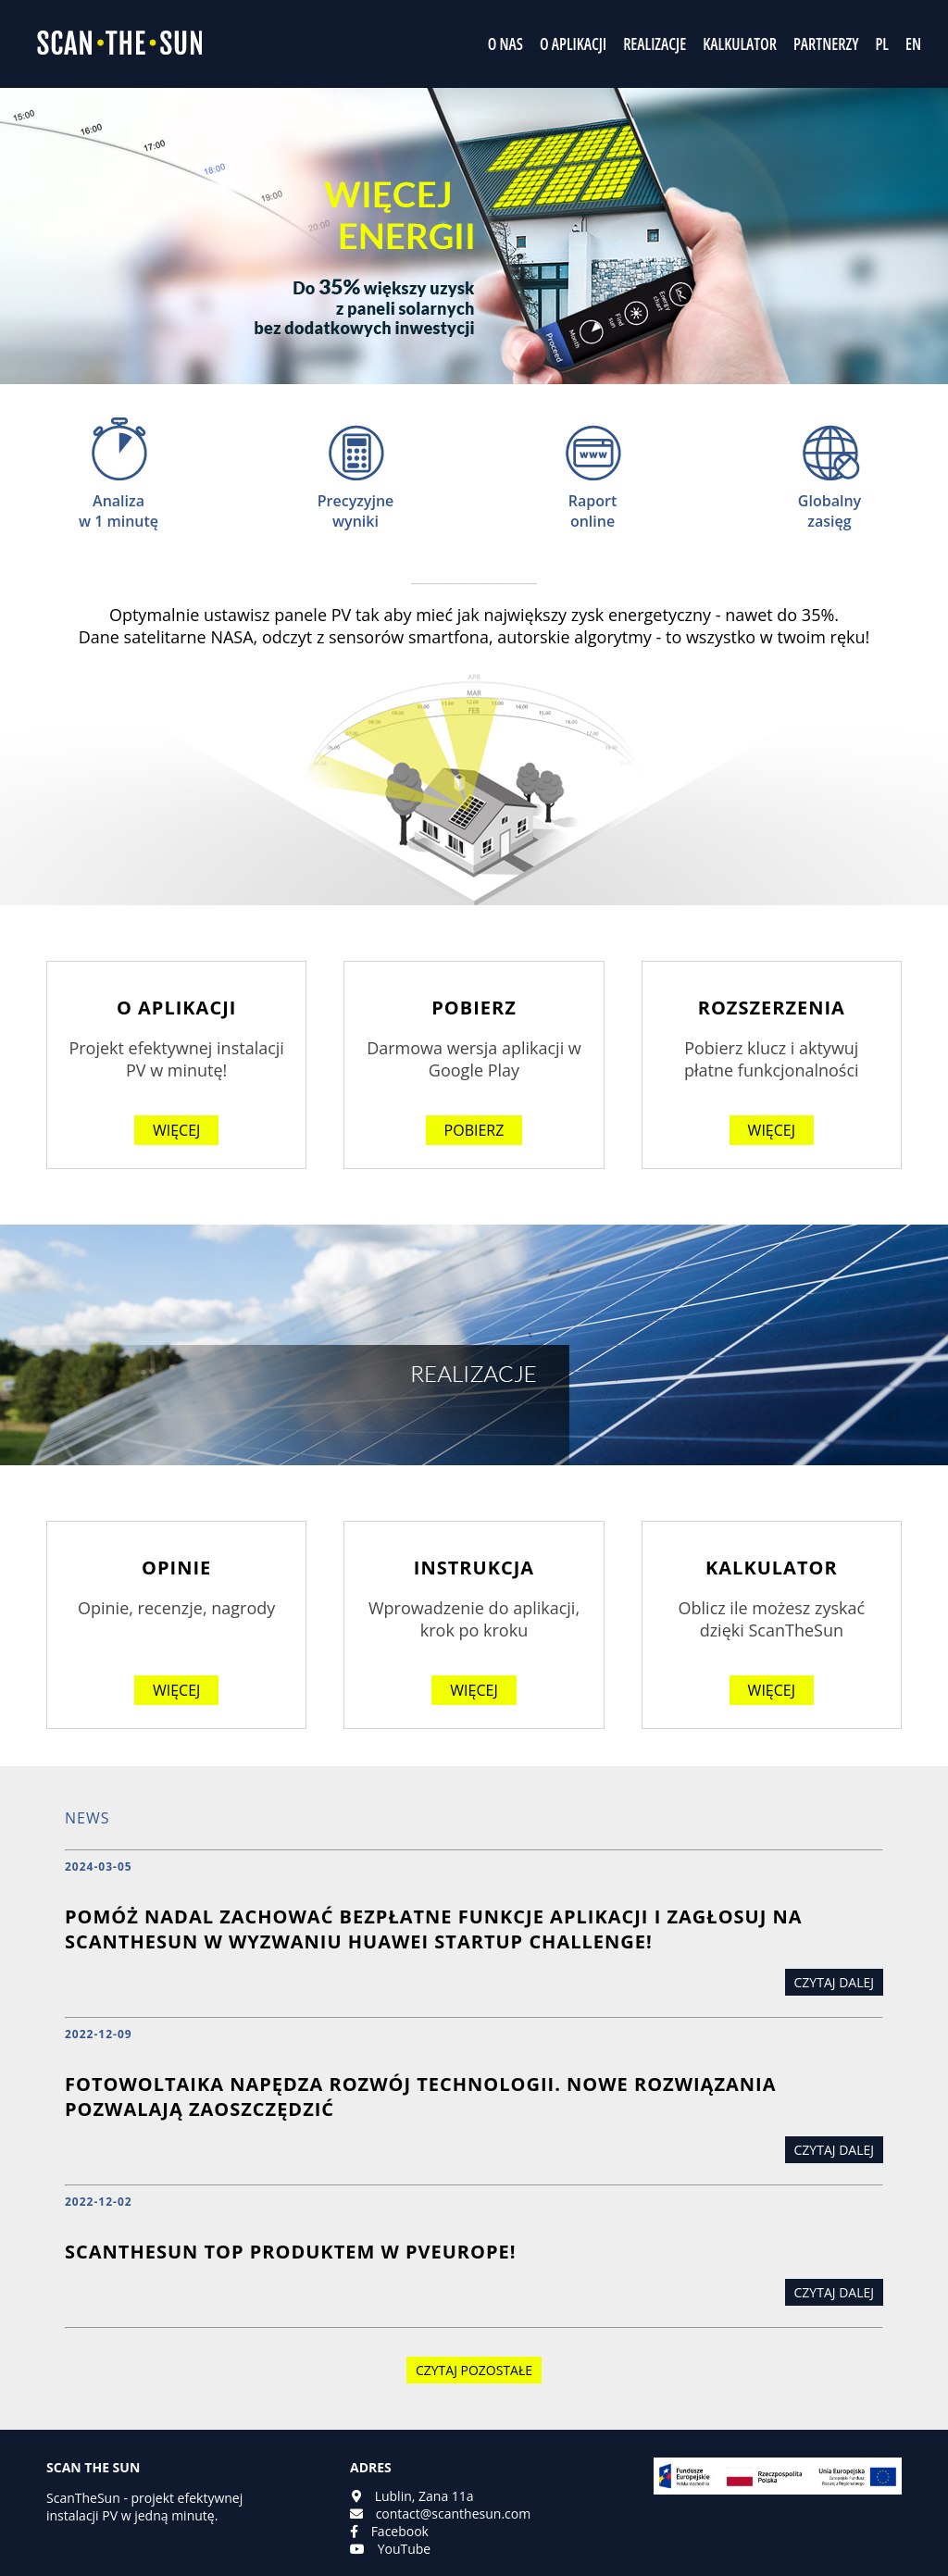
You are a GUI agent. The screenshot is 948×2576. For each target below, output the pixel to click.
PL (881, 44)
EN (913, 44)
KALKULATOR (740, 44)
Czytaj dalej (834, 1982)
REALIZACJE (654, 44)
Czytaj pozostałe (474, 2370)
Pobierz (474, 1130)
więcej (176, 1130)
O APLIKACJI (573, 44)
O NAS (505, 44)
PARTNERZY (825, 44)
